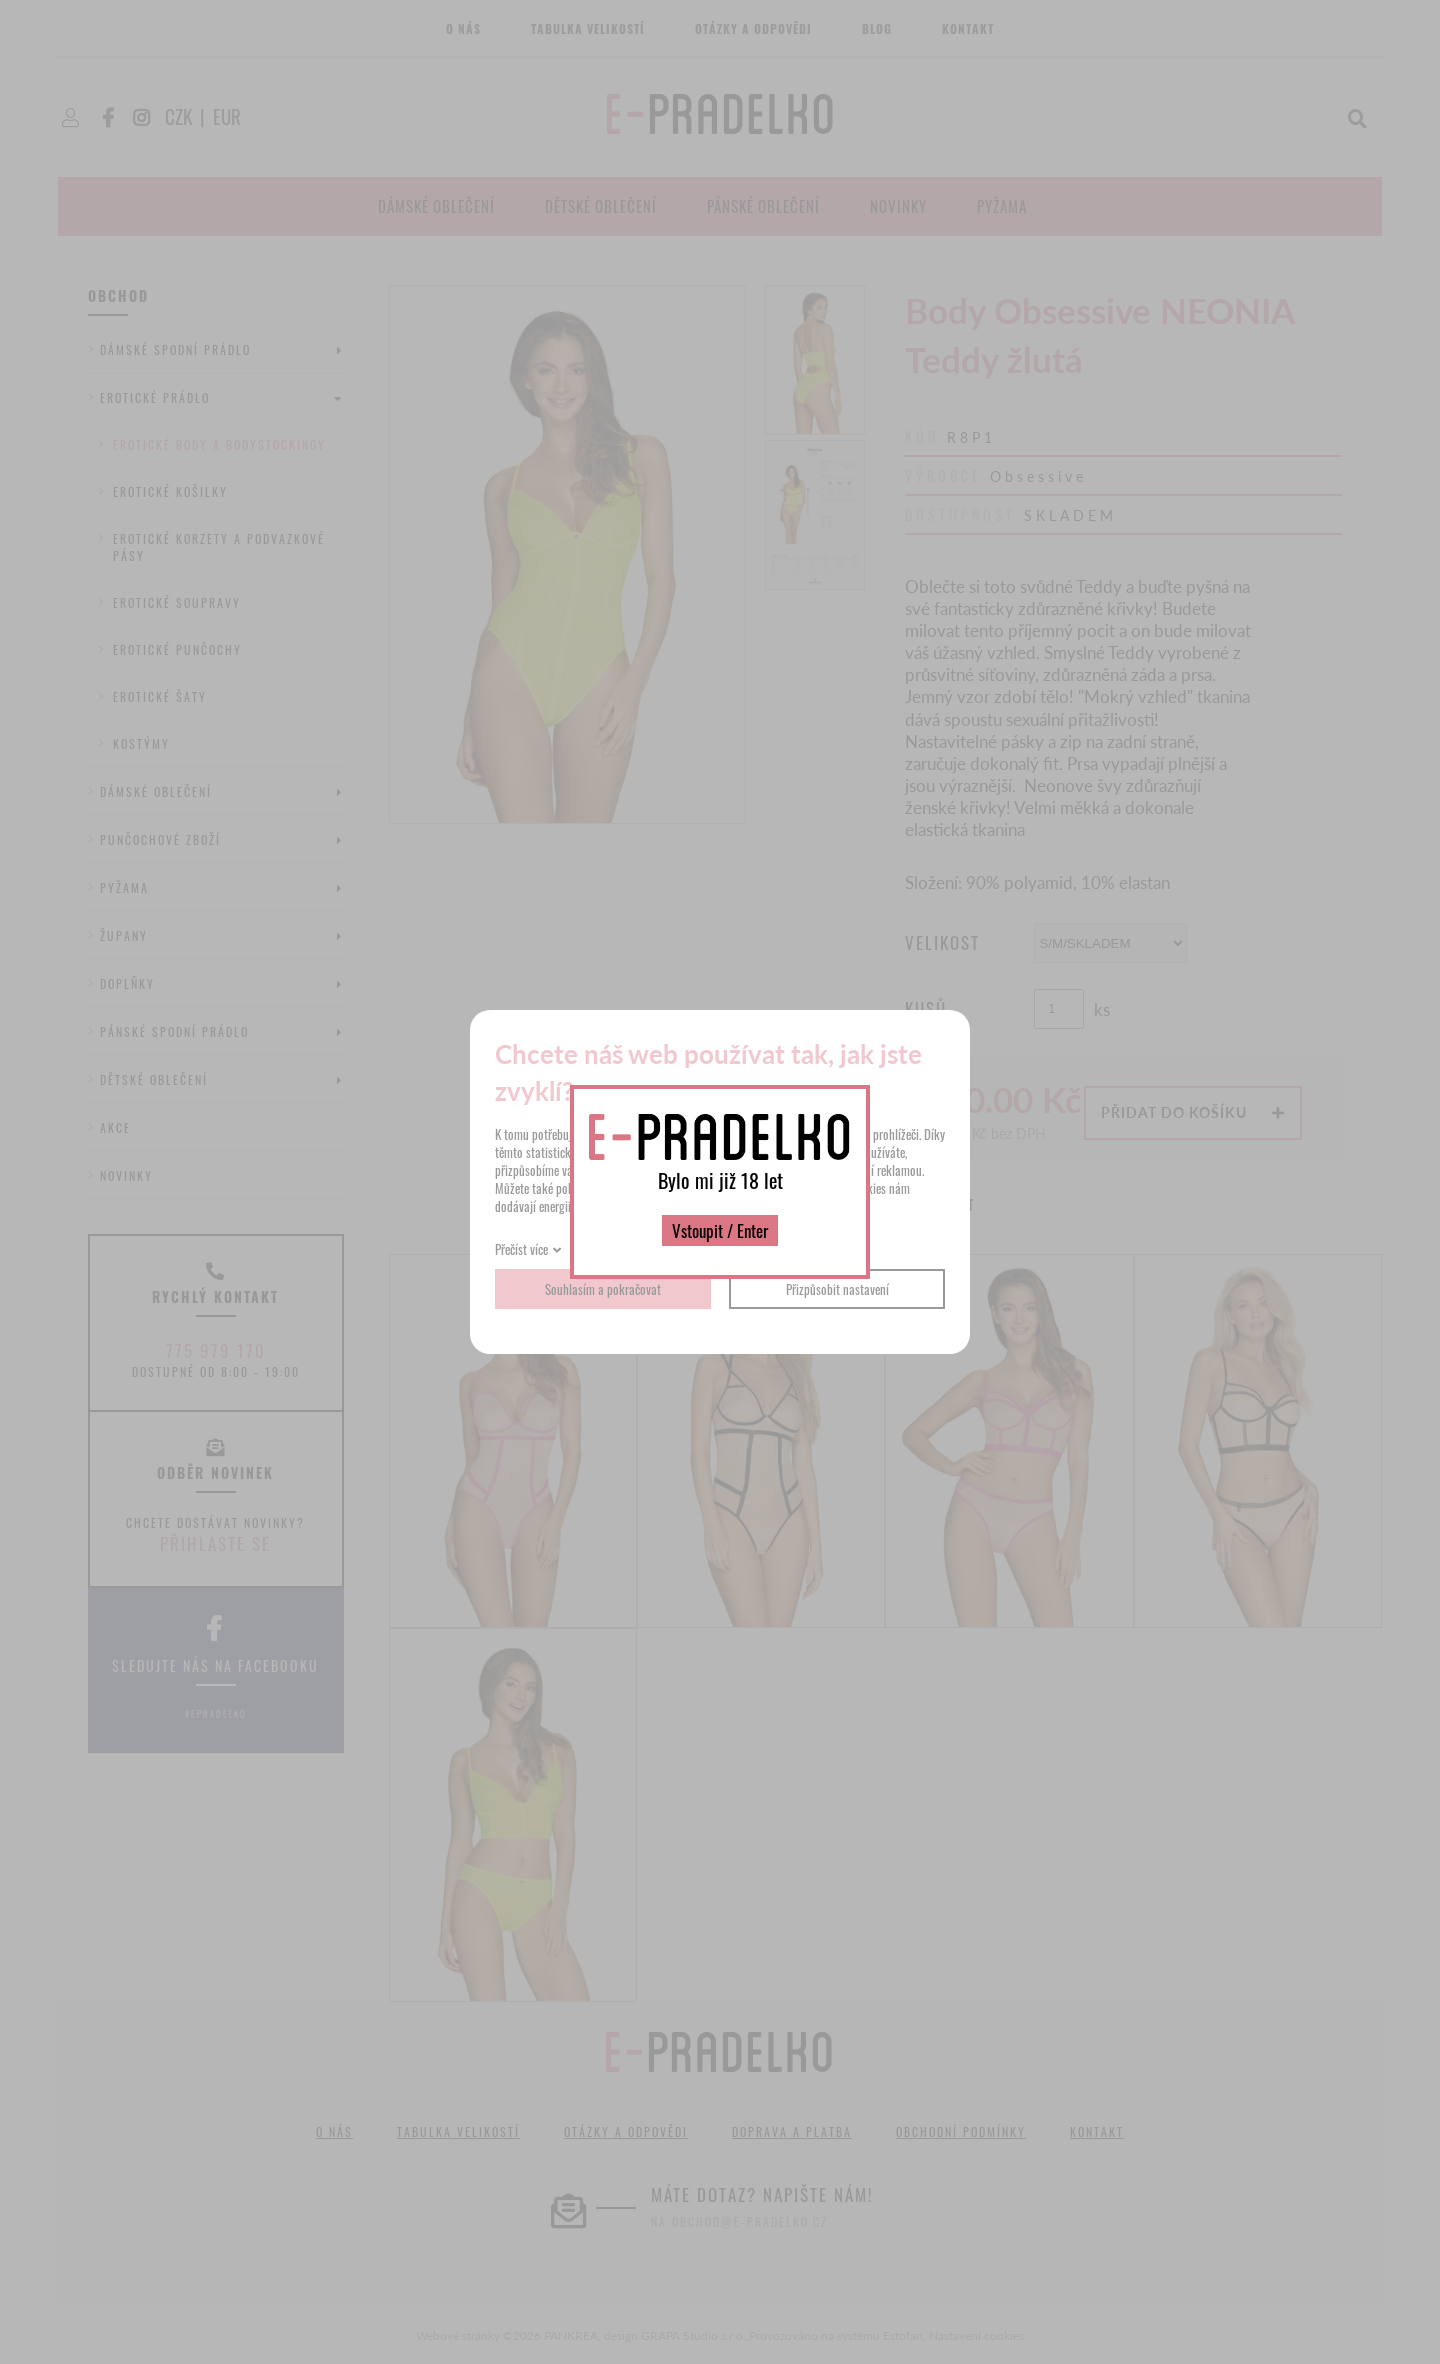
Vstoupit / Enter (720, 1230)
